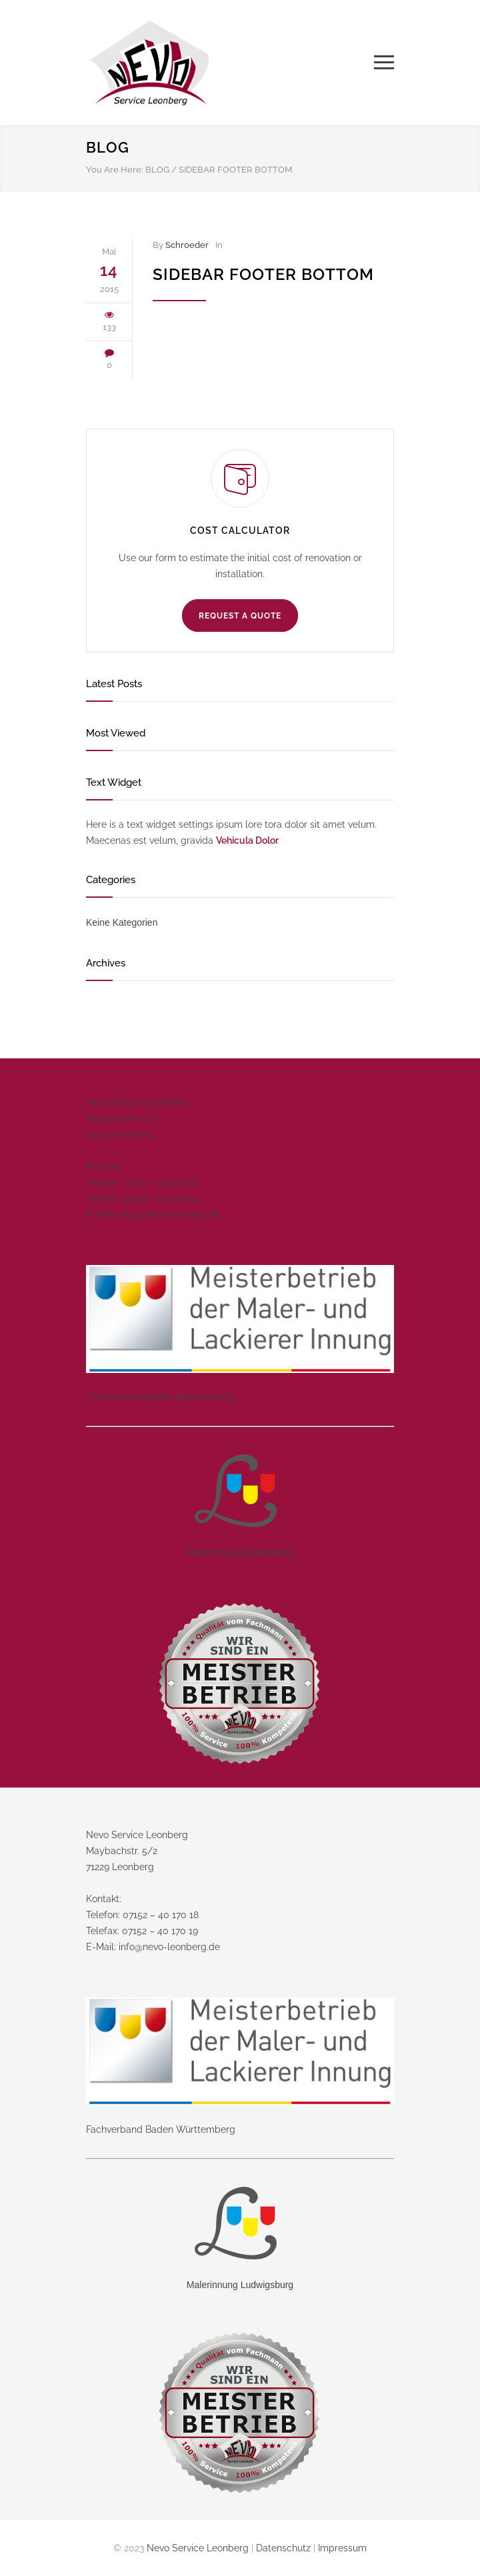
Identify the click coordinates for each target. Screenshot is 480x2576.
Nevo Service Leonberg (198, 2548)
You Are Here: (114, 170)
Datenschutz (283, 2548)
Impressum (342, 2548)
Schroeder (187, 245)
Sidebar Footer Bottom (263, 274)
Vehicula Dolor (247, 840)
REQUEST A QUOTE (240, 616)
